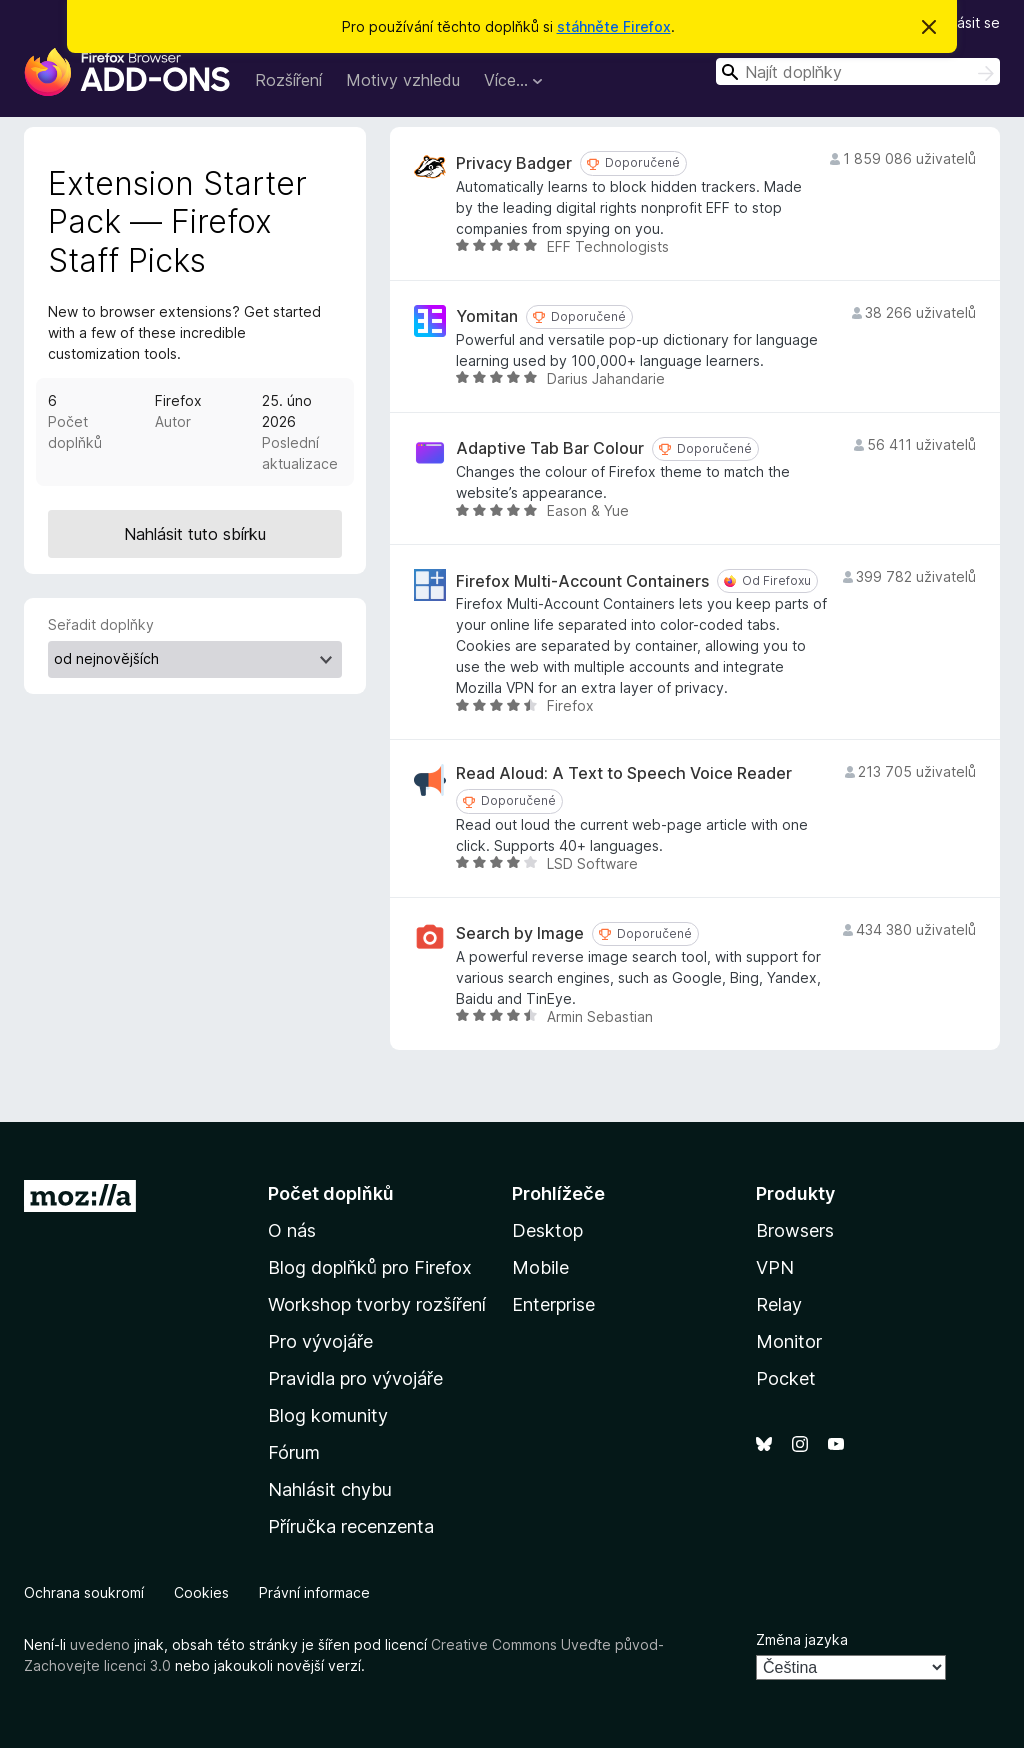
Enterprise (553, 1304)
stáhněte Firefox (614, 26)
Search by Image (520, 933)
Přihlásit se (964, 22)
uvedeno (102, 1644)
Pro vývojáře (320, 1341)
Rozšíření (288, 80)
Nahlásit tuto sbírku (195, 534)
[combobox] (858, 71)
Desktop (547, 1230)
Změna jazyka (802, 1639)
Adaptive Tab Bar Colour (550, 448)
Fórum (294, 1452)
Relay (779, 1304)
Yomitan (487, 316)
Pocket (786, 1378)
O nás (292, 1230)
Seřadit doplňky (101, 624)
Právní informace (314, 1592)
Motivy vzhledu (403, 80)
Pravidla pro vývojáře (355, 1378)
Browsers (795, 1230)
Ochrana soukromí (84, 1592)
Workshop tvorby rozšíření (377, 1304)
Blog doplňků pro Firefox (370, 1267)
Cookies (201, 1592)
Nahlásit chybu (330, 1489)
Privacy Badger (514, 163)
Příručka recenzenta (351, 1526)
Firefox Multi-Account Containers (582, 581)
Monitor (789, 1341)
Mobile (540, 1267)
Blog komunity (328, 1415)
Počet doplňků (331, 1193)
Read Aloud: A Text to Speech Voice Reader (624, 773)
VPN (775, 1267)
